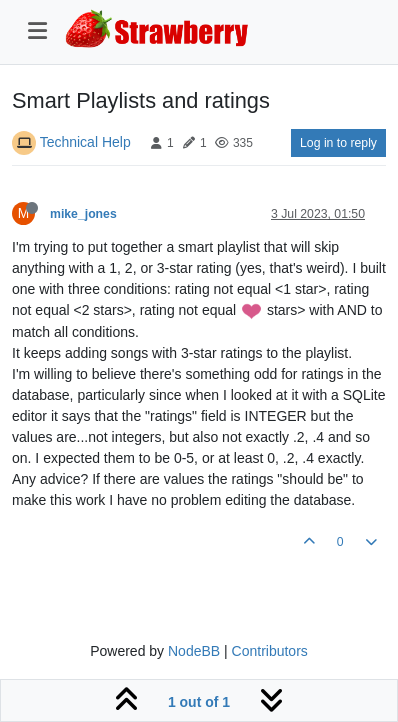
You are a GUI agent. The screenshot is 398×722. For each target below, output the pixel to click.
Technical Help (85, 142)
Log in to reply (338, 143)
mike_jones (83, 214)
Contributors (270, 651)
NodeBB (194, 651)
